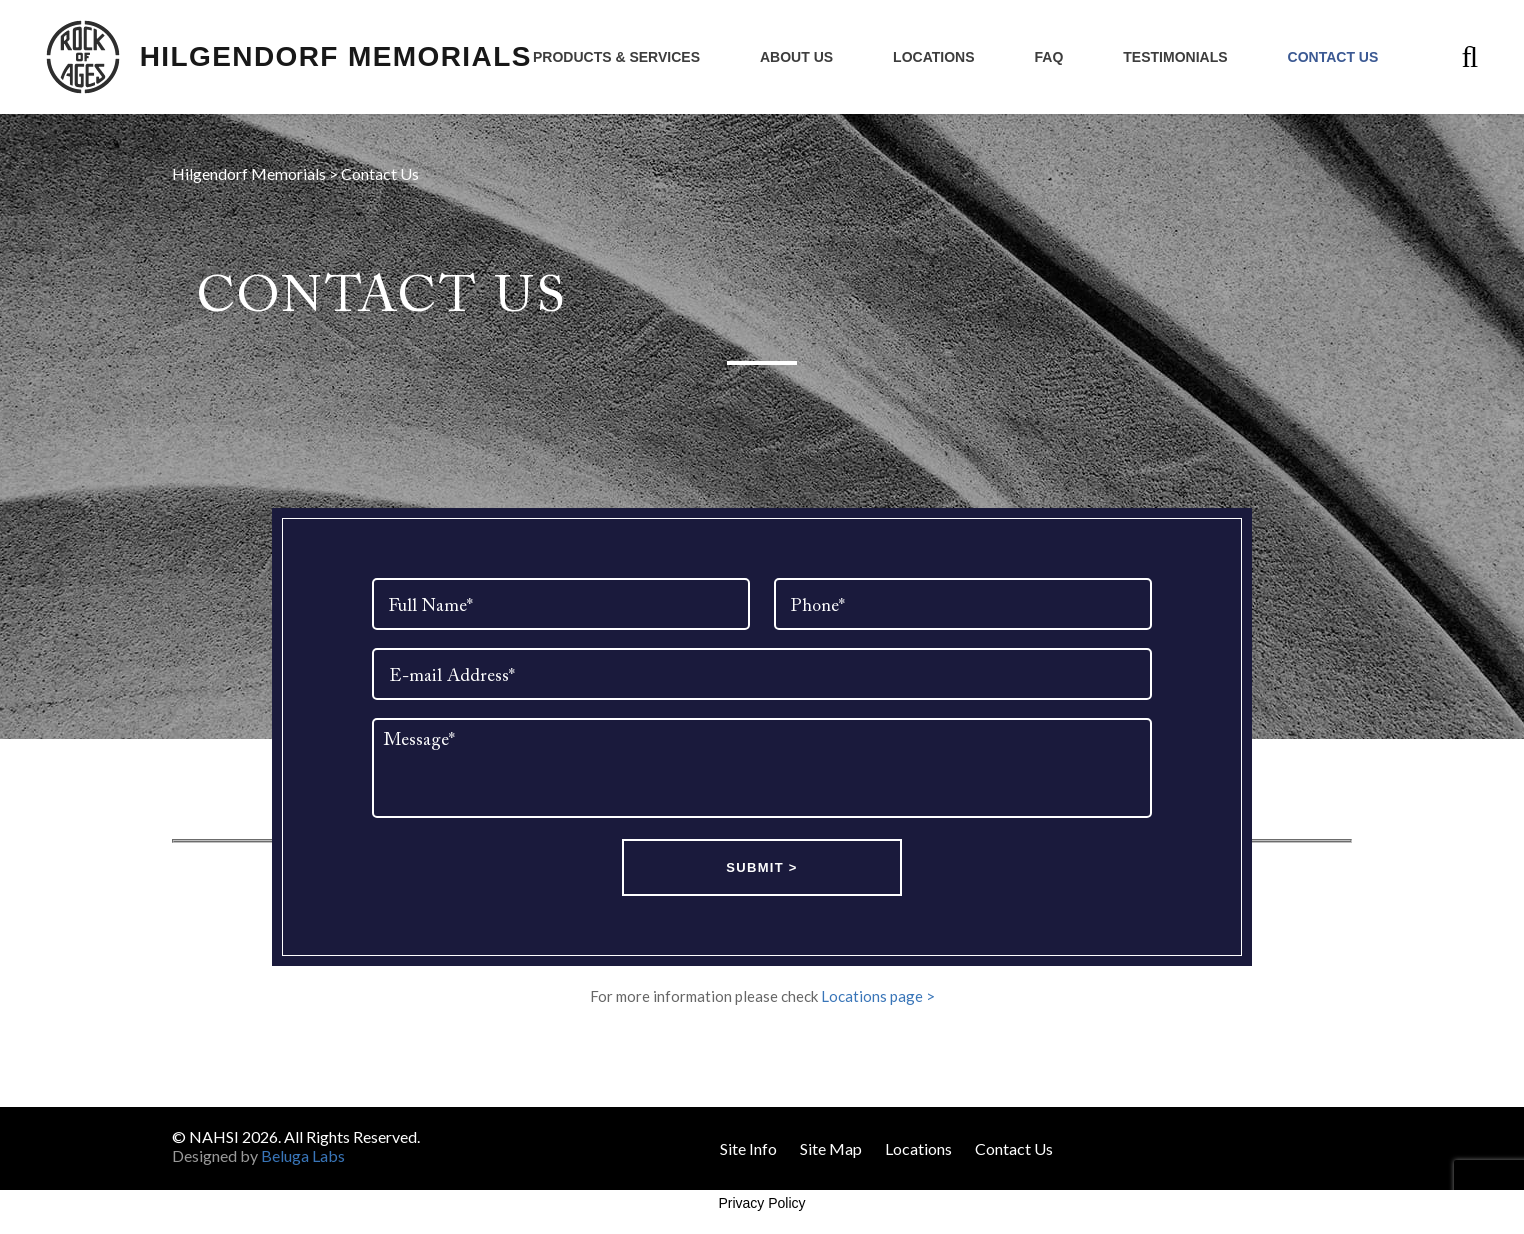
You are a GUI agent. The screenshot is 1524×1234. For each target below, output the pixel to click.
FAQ (1049, 57)
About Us (796, 57)
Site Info (748, 1148)
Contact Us (1333, 57)
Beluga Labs (303, 1155)
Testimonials (1175, 57)
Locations (933, 57)
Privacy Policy (761, 1203)
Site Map (831, 1148)
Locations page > (878, 996)
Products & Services (616, 57)
